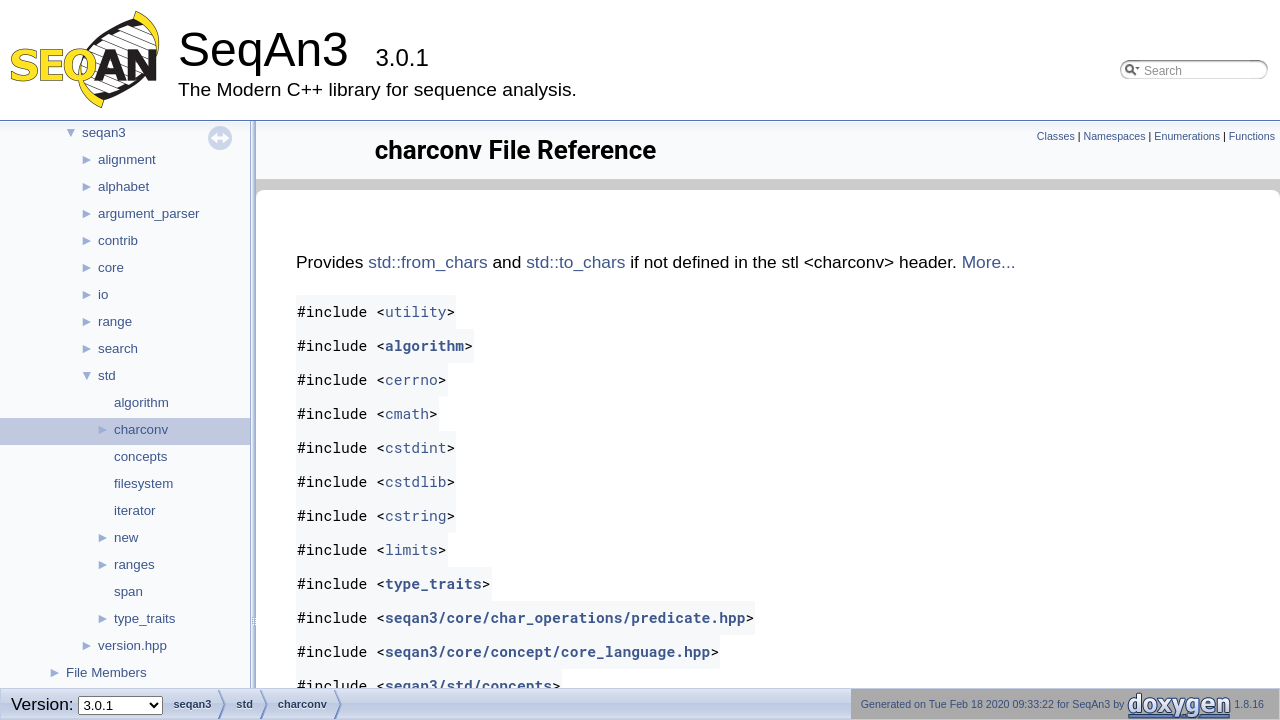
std (107, 375)
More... (989, 262)
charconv (141, 429)
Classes (1056, 136)
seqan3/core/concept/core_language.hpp (547, 651)
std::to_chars (575, 262)
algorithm (141, 402)
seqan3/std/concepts (468, 685)
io (103, 294)
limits (411, 549)
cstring (416, 515)
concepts (140, 456)
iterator (134, 510)
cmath (407, 413)
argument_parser (149, 213)
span (128, 591)
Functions (1252, 136)
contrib (118, 240)
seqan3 (104, 132)
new (126, 537)
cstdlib (416, 481)
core (111, 267)
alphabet (123, 186)
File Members (106, 672)
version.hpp (132, 645)
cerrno (411, 379)
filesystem (143, 483)
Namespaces (1114, 136)
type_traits (145, 618)
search (118, 348)
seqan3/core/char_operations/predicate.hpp (565, 617)
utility (416, 311)
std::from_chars (427, 262)
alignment (127, 159)
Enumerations (1187, 136)
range (115, 321)
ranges (134, 564)
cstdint (416, 447)
